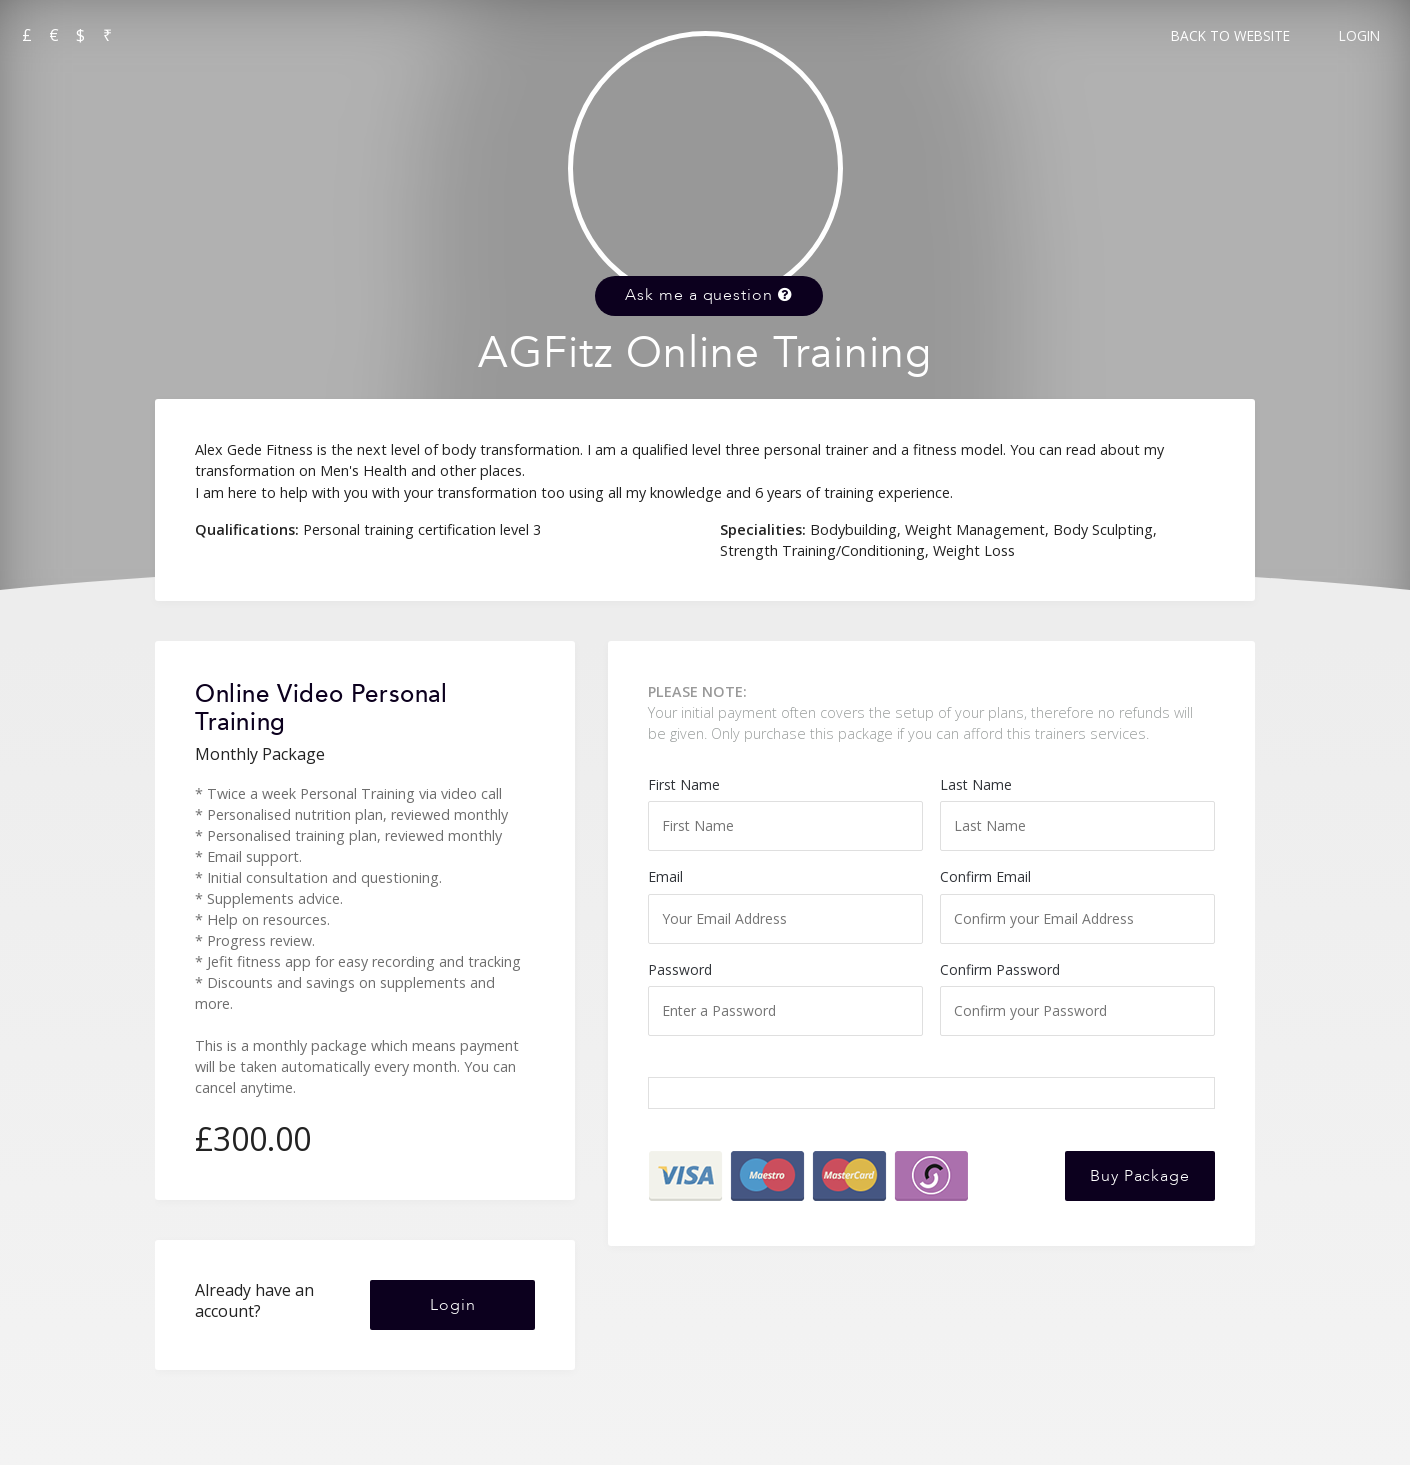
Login (1359, 35)
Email (785, 905)
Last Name (1077, 813)
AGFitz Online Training (705, 353)
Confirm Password (1077, 998)
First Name (785, 813)
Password (785, 998)
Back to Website (1230, 35)
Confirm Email (1077, 905)
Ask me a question (708, 295)
